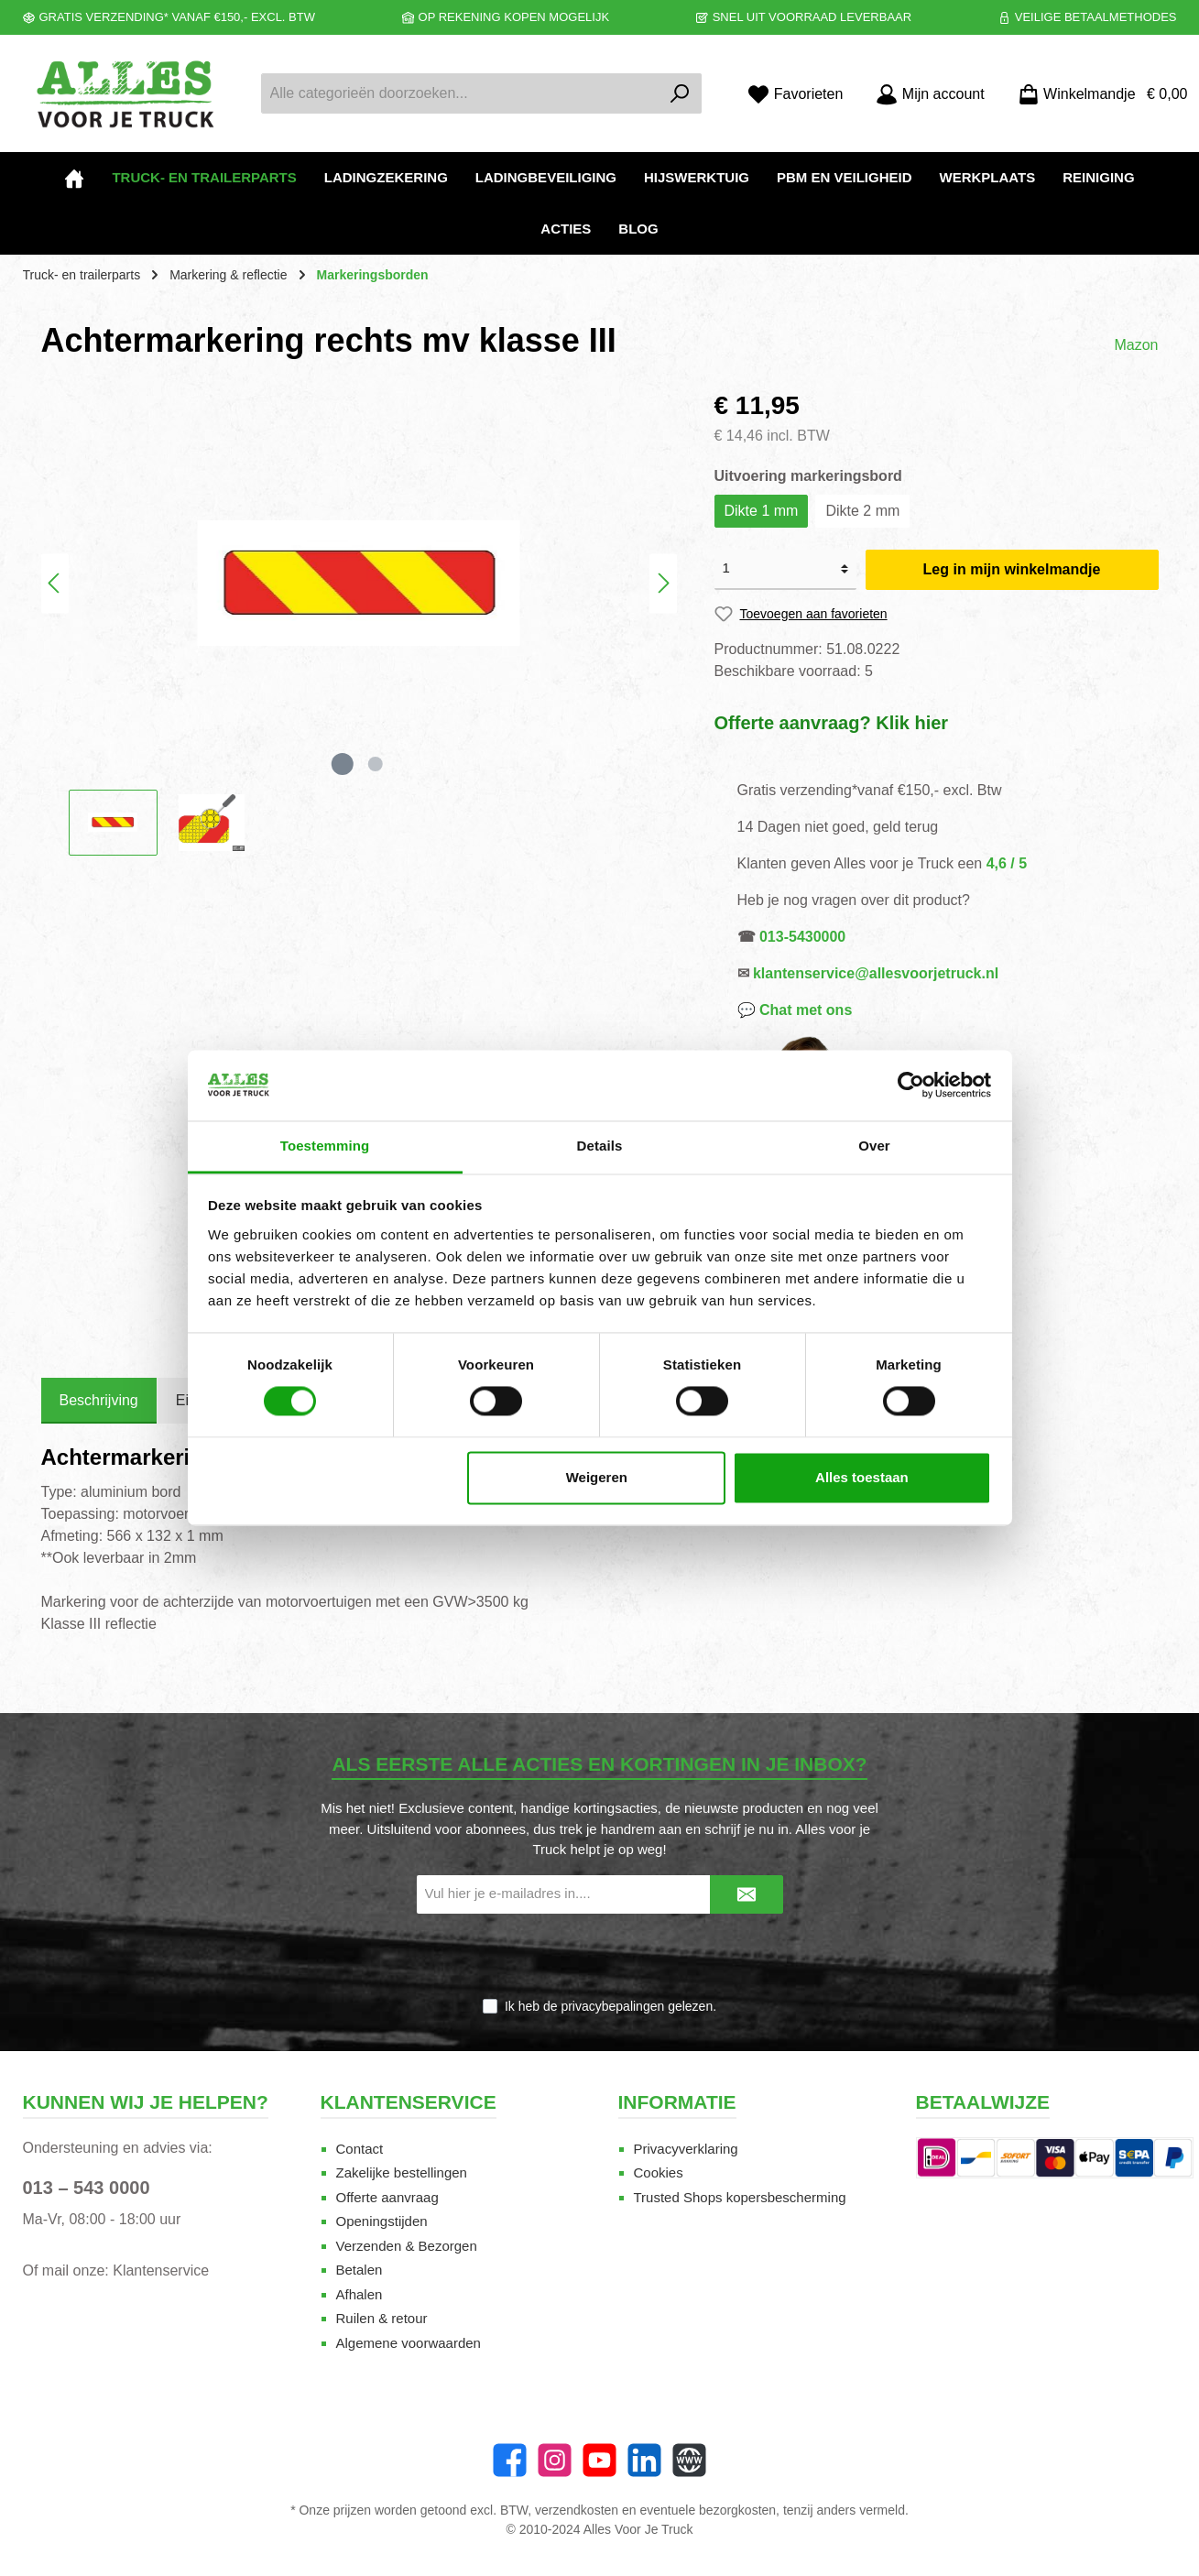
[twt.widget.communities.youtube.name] (599, 2460)
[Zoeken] (680, 93)
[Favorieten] (795, 94)
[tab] (99, 1401)
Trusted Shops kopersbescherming (740, 2197)
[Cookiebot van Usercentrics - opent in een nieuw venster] (911, 1085)
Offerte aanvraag (387, 2197)
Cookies (658, 2172)
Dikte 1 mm (762, 510)
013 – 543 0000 (86, 2188)
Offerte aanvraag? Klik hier (831, 723)
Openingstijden (382, 2221)
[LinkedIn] (644, 2460)
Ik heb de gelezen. (610, 2006)
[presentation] (600, 1956)
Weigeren (596, 1477)
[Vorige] (55, 583)
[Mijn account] (930, 94)
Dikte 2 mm (862, 510)
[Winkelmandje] (1097, 94)
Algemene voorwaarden (408, 2343)
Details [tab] (600, 1145)
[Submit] (746, 1895)
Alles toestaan (862, 1477)
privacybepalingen (612, 2006)
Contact (360, 2148)
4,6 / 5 (1006, 863)
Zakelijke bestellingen (401, 2172)
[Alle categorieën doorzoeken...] (460, 93)
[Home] (74, 177)
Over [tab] (874, 1145)
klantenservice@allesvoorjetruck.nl (875, 973)
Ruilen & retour (382, 2318)
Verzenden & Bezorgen (406, 2246)
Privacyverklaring (686, 2148)
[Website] (689, 2460)
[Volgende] (663, 583)
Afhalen (359, 2294)
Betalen (359, 2269)
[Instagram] (554, 2460)
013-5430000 (802, 936)
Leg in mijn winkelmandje (1012, 569)
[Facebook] (509, 2460)
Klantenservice (161, 2270)
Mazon (1136, 345)
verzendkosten (576, 2510)
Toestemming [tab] (325, 1145)
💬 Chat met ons (795, 1010)
